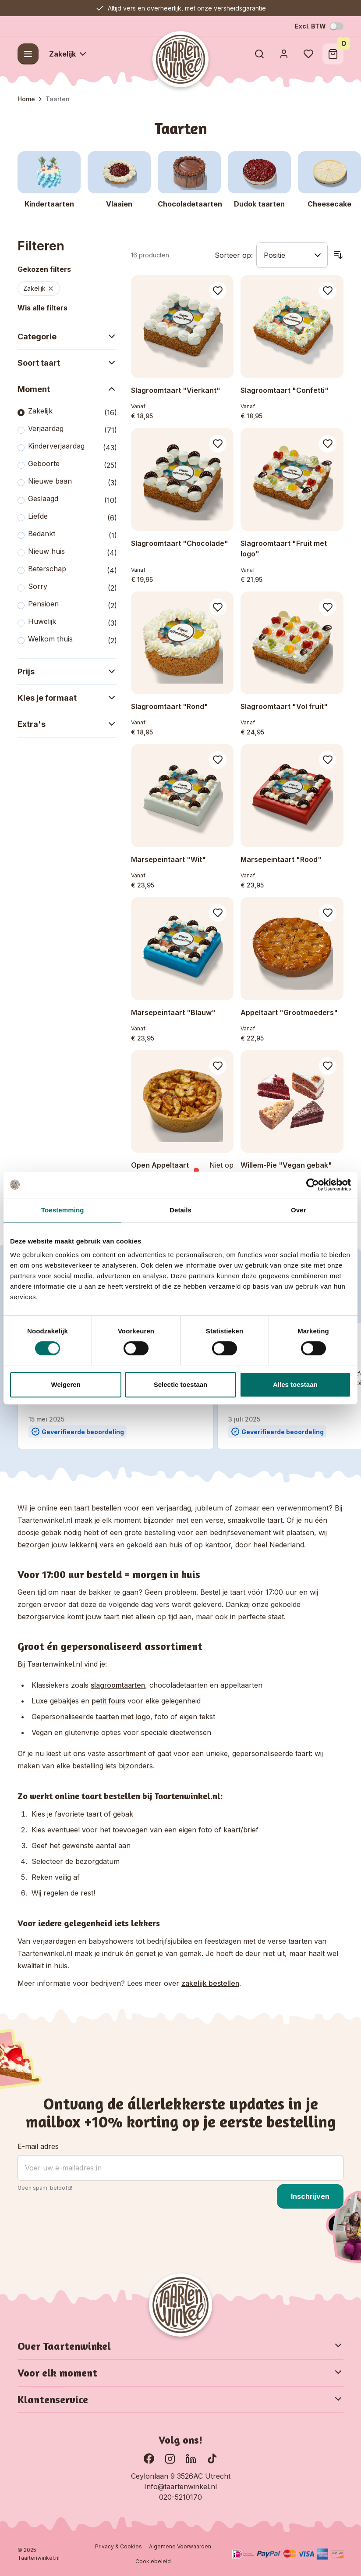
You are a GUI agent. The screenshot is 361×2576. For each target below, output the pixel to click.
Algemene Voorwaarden (180, 2546)
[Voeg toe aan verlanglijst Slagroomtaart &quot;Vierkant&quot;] (218, 290)
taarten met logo (123, 1716)
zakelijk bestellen (210, 1983)
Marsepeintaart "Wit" (168, 859)
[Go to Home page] (180, 59)
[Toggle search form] (259, 53)
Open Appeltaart (160, 1165)
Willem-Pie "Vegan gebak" (286, 1165)
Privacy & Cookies (118, 2546)
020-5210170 (180, 2497)
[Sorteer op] (292, 255)
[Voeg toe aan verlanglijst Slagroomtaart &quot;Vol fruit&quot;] (327, 607)
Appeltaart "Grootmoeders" (289, 1012)
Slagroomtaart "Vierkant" (175, 390)
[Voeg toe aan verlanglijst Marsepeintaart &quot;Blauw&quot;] (218, 913)
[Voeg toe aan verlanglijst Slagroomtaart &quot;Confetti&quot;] (327, 290)
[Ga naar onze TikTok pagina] (212, 2458)
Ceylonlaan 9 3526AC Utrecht (180, 2476)
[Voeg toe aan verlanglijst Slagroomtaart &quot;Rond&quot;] (218, 607)
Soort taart (67, 362)
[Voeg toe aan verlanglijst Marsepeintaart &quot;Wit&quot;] (218, 760)
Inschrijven (310, 2196)
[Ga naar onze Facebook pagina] (149, 2458)
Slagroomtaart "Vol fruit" (284, 706)
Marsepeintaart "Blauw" (173, 1012)
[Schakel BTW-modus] (336, 26)
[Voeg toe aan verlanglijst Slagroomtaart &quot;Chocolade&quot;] (218, 443)
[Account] (283, 53)
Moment (67, 389)
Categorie (67, 336)
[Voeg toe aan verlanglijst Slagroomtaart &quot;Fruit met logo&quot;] (327, 443)
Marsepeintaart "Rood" (281, 859)
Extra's (67, 724)
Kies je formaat (67, 697)
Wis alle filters (42, 307)
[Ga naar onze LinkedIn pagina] (191, 2458)
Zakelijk (68, 54)
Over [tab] (298, 1210)
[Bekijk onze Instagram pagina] (170, 2458)
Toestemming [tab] (62, 1210)
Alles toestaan (295, 1384)
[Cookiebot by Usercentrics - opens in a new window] (312, 1184)
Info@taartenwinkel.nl (180, 2486)
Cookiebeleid (153, 2561)
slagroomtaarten (118, 1685)
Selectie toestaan (181, 1384)
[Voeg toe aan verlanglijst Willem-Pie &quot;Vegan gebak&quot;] (327, 1066)
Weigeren (66, 1384)
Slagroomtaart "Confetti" (285, 390)
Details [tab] (180, 1210)
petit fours (108, 1700)
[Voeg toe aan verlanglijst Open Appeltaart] (218, 1066)
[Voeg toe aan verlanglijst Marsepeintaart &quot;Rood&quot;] (327, 760)
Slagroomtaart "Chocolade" (179, 543)
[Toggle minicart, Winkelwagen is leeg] (332, 53)
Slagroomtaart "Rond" (169, 706)
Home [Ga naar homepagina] (26, 99)
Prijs (67, 671)
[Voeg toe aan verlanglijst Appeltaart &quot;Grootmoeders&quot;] (327, 913)
